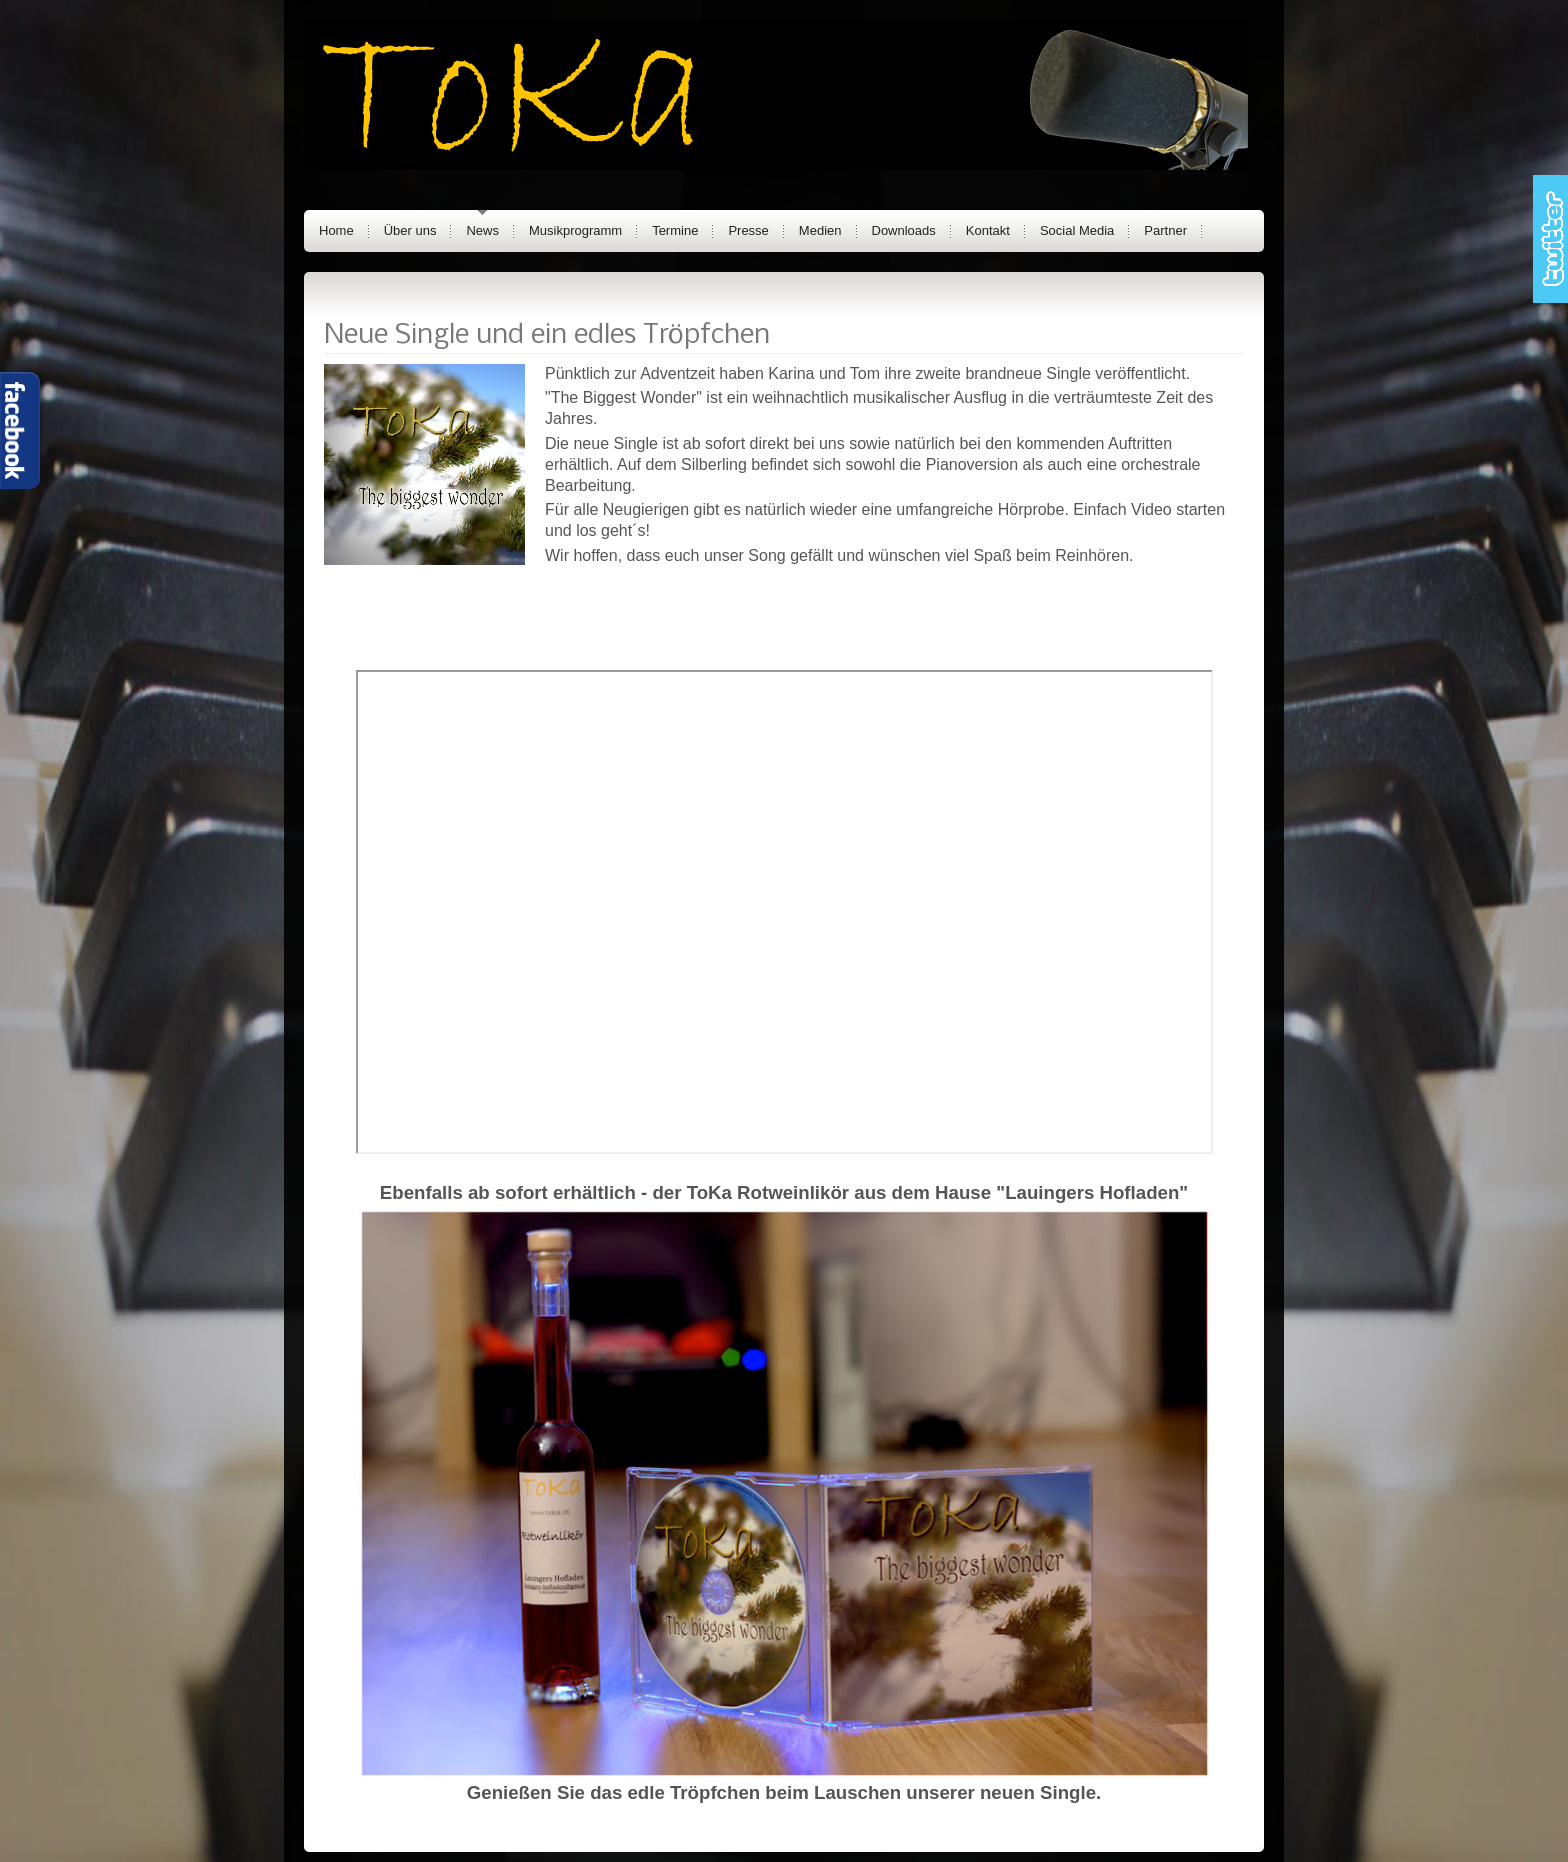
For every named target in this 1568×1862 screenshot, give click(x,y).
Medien (820, 230)
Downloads (904, 230)
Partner (1165, 230)
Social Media (1077, 230)
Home (336, 230)
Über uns (410, 230)
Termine (675, 230)
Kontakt (988, 230)
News (482, 230)
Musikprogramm (575, 230)
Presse (748, 230)
